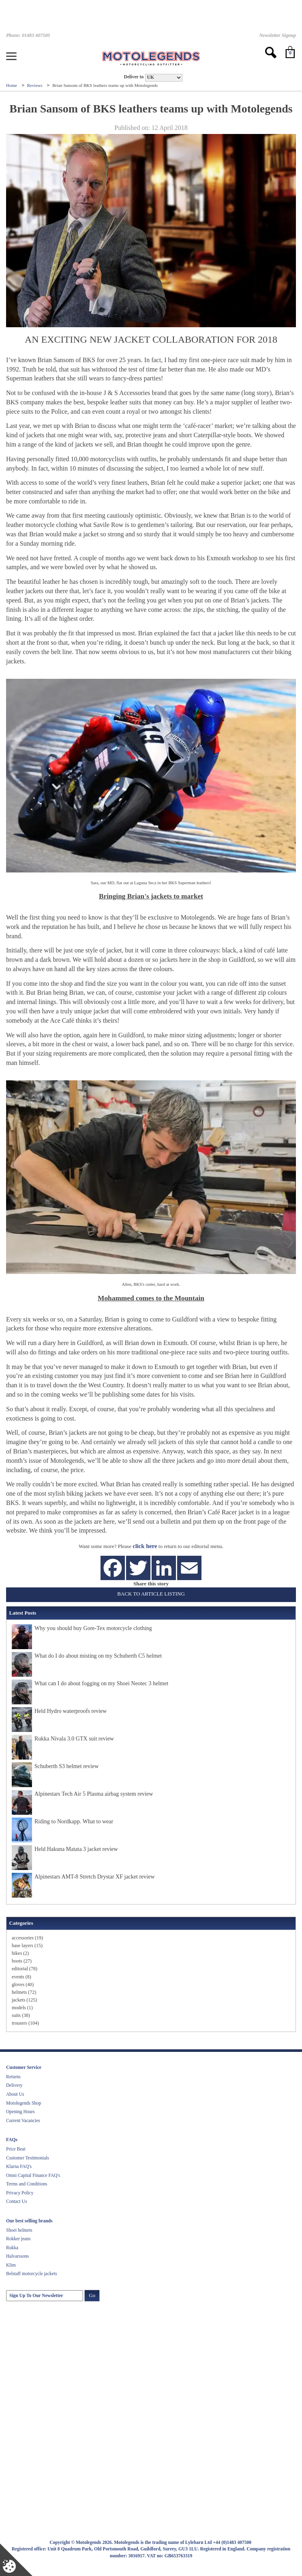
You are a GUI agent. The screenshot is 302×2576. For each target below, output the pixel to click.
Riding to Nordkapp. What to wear (73, 1821)
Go (92, 2295)
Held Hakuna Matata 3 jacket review (76, 1849)
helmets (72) (24, 1992)
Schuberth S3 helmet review (66, 1766)
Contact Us (16, 2201)
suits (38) (21, 2015)
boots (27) (22, 1961)
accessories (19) (27, 1938)
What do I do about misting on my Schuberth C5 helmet (98, 1656)
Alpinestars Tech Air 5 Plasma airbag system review (93, 1794)
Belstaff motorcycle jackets (31, 2273)
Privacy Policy (19, 2192)
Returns (13, 2076)
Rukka (12, 2247)
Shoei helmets (19, 2230)
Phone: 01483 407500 (28, 35)
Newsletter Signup (277, 35)
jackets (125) (24, 2000)
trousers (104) (25, 2023)
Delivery (14, 2085)
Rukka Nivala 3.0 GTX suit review (74, 1739)
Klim (11, 2265)
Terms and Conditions (26, 2183)
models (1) (22, 2007)
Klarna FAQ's (19, 2166)
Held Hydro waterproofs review (70, 1711)
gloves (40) (23, 1984)
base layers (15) (27, 1945)
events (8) (21, 1977)
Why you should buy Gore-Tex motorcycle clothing (93, 1628)
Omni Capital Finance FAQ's (33, 2175)
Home (12, 85)
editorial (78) (24, 1968)
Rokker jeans (18, 2238)
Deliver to (134, 77)
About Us (15, 2094)
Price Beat (16, 2148)
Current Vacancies (23, 2120)
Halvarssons (17, 2256)
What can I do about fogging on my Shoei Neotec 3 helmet (101, 1683)
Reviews (35, 85)
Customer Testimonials (27, 2157)
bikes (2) (20, 1953)
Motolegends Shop (23, 2103)
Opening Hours (20, 2111)
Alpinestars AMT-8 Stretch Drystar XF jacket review (94, 1877)
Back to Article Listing (151, 1594)
